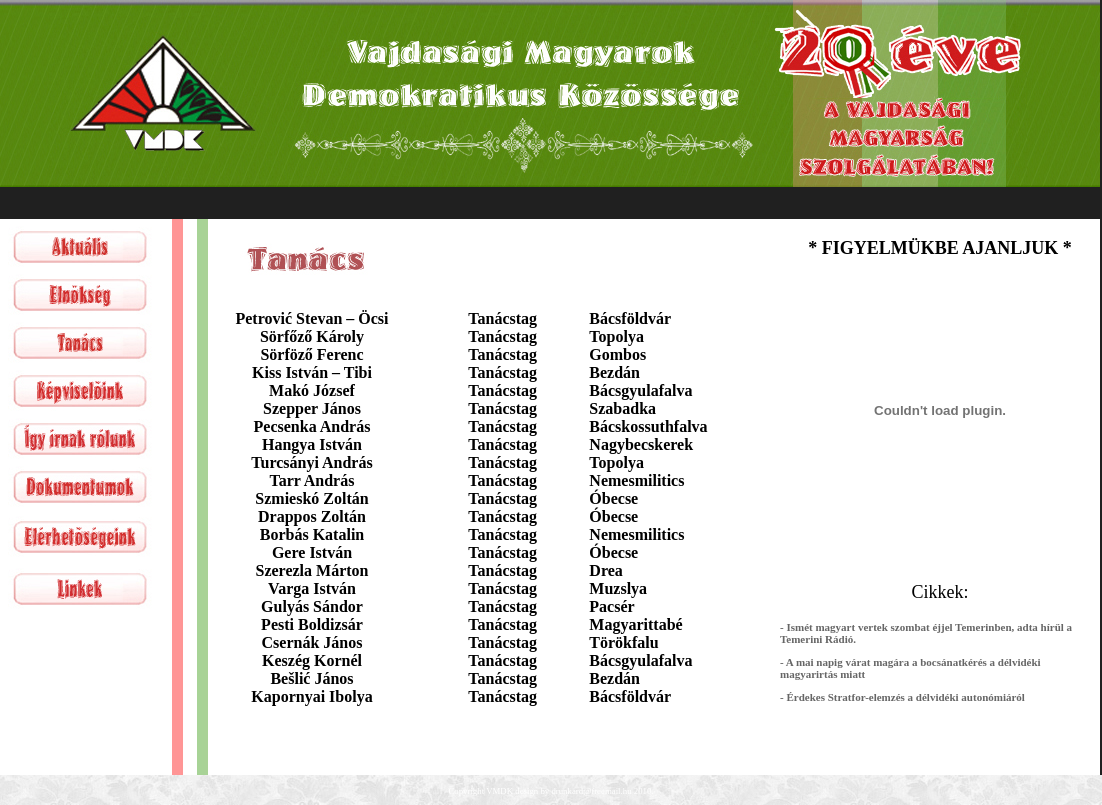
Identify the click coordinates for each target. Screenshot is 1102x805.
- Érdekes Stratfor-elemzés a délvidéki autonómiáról (902, 697)
